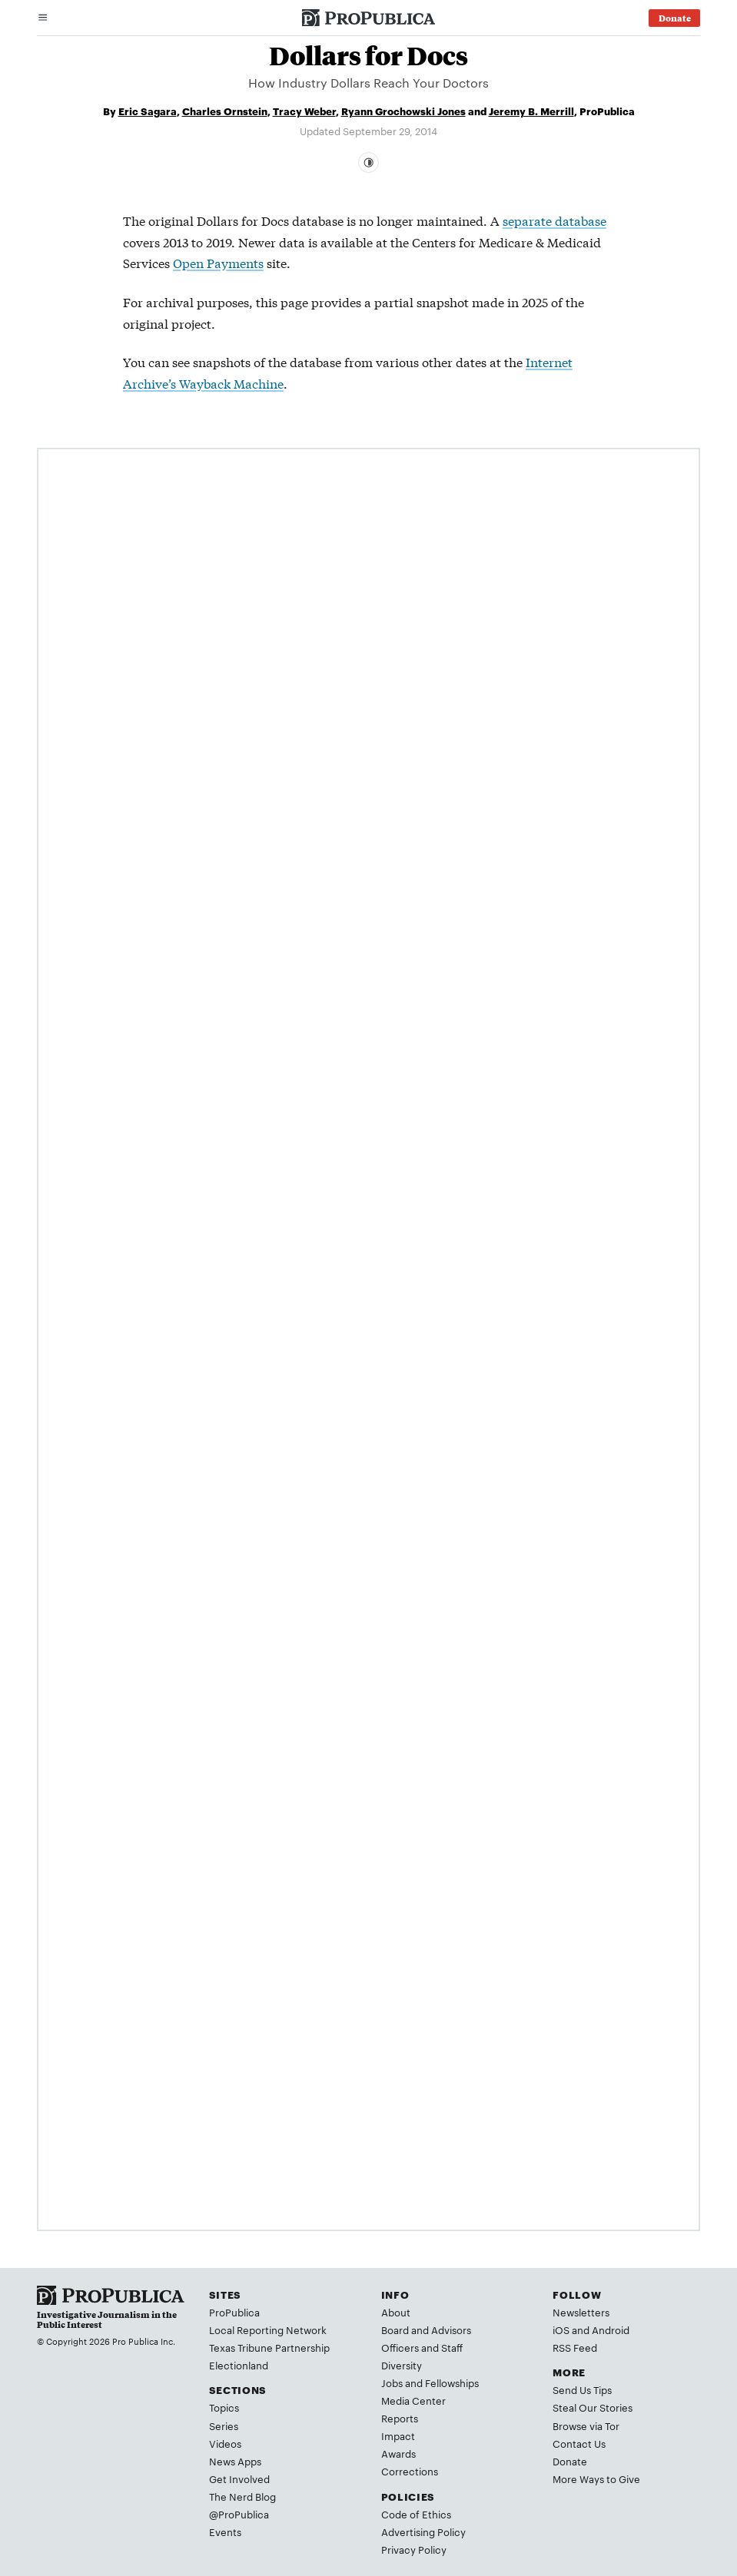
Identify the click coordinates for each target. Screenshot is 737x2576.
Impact (398, 2435)
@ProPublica (239, 2514)
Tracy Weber (304, 111)
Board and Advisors (426, 2329)
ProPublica (234, 2312)
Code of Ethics (416, 2514)
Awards (398, 2453)
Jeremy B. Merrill (531, 111)
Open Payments (218, 262)
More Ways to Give (596, 2478)
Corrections (409, 2471)
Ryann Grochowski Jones (403, 111)
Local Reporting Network (268, 2329)
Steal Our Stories (592, 2407)
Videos (225, 2443)
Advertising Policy (423, 2531)
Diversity (401, 2365)
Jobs (392, 2382)
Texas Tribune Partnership (269, 2347)
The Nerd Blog (242, 2496)
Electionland (238, 2365)
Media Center (413, 2400)
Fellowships (452, 2382)
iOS (561, 2329)
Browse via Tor (586, 2425)
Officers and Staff (422, 2347)
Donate (570, 2461)
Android (610, 2329)
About (395, 2312)
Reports (399, 2418)
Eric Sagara (147, 111)
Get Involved (239, 2478)
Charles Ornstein (224, 111)
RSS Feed (575, 2347)
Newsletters (581, 2312)
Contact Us (579, 2443)
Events (225, 2531)
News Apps (235, 2461)
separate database (554, 220)
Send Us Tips (582, 2389)
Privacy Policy (414, 2549)
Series (223, 2425)
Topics (224, 2407)
